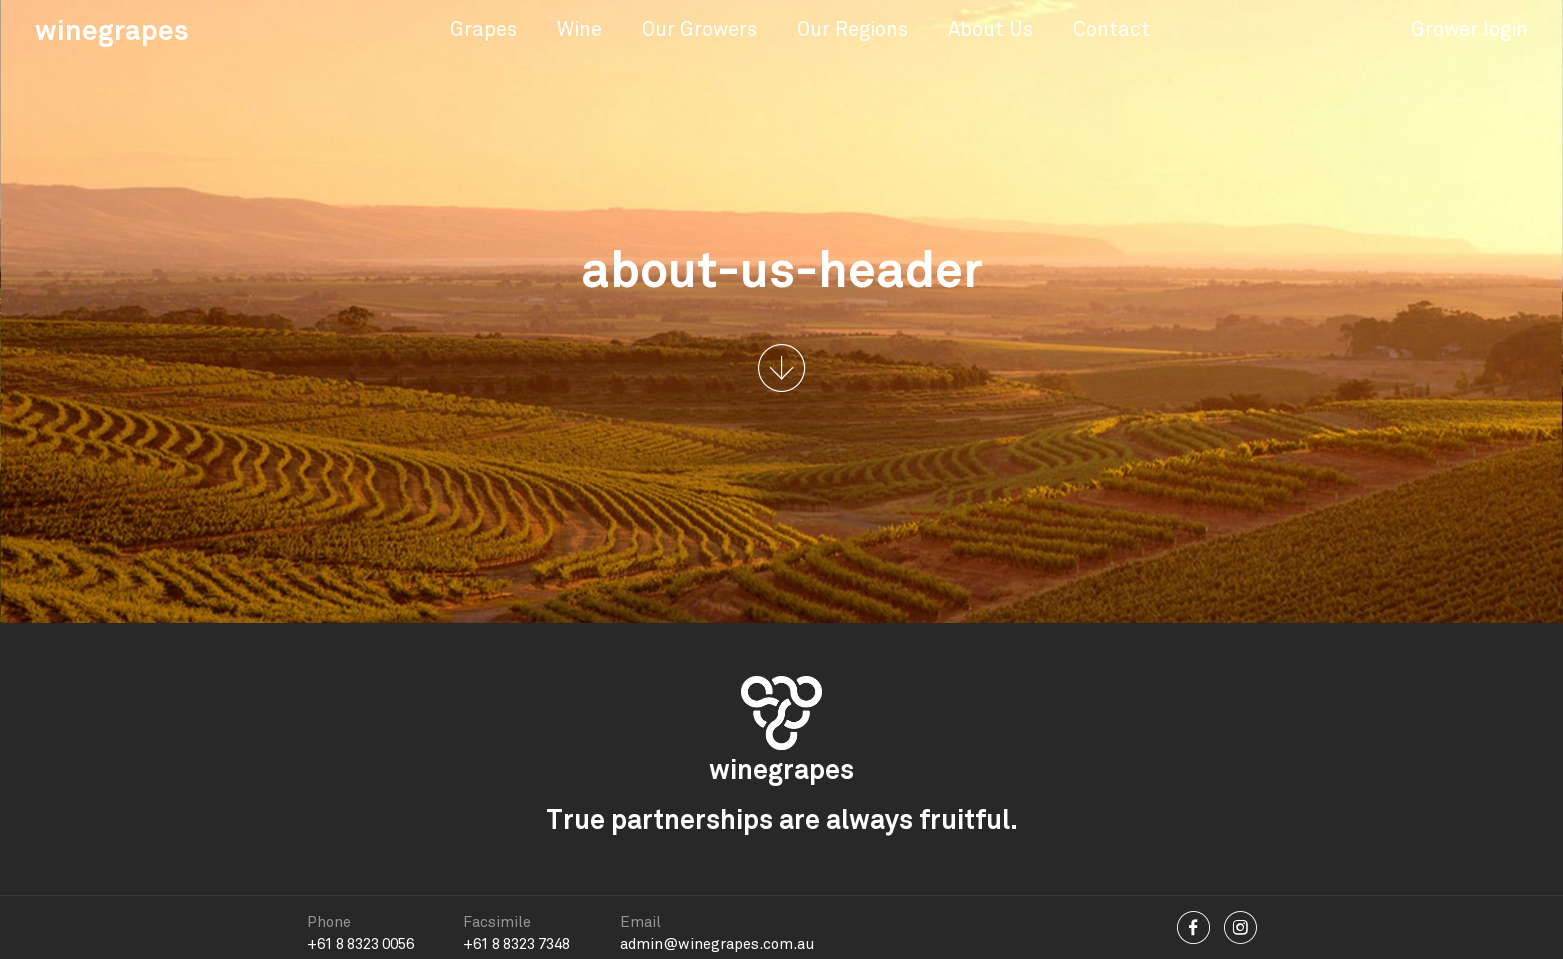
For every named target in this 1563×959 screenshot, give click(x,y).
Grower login (1469, 29)
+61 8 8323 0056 (360, 944)
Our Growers (699, 29)
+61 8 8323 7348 (516, 944)
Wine (579, 29)
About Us (990, 29)
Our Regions (852, 29)
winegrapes (112, 30)
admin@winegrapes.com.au (717, 944)
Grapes (483, 29)
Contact (1111, 29)
